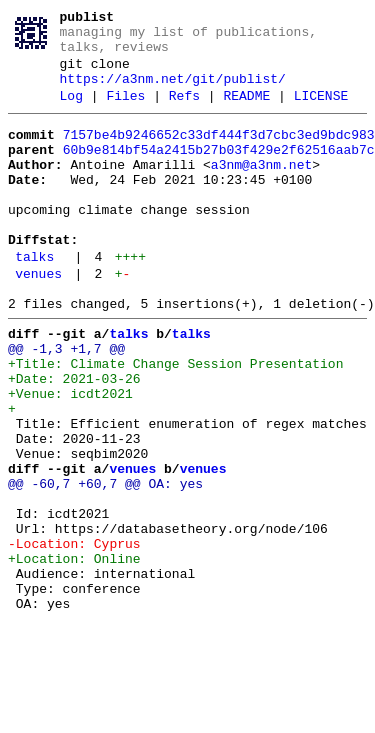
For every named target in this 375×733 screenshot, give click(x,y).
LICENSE (321, 113)
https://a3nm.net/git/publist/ (173, 93)
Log (71, 113)
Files (125, 113)
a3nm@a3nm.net (261, 191)
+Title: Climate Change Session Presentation (175, 423)
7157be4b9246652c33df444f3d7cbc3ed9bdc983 (219, 155)
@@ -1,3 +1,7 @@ (66, 405)
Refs (184, 113)
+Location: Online (74, 657)
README (246, 113)
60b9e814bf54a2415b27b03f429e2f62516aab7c (219, 173)
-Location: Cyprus (74, 639)
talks (34, 301)
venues (38, 321)
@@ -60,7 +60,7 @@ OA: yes (105, 567)
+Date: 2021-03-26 (74, 441)
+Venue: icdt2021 (70, 459)
